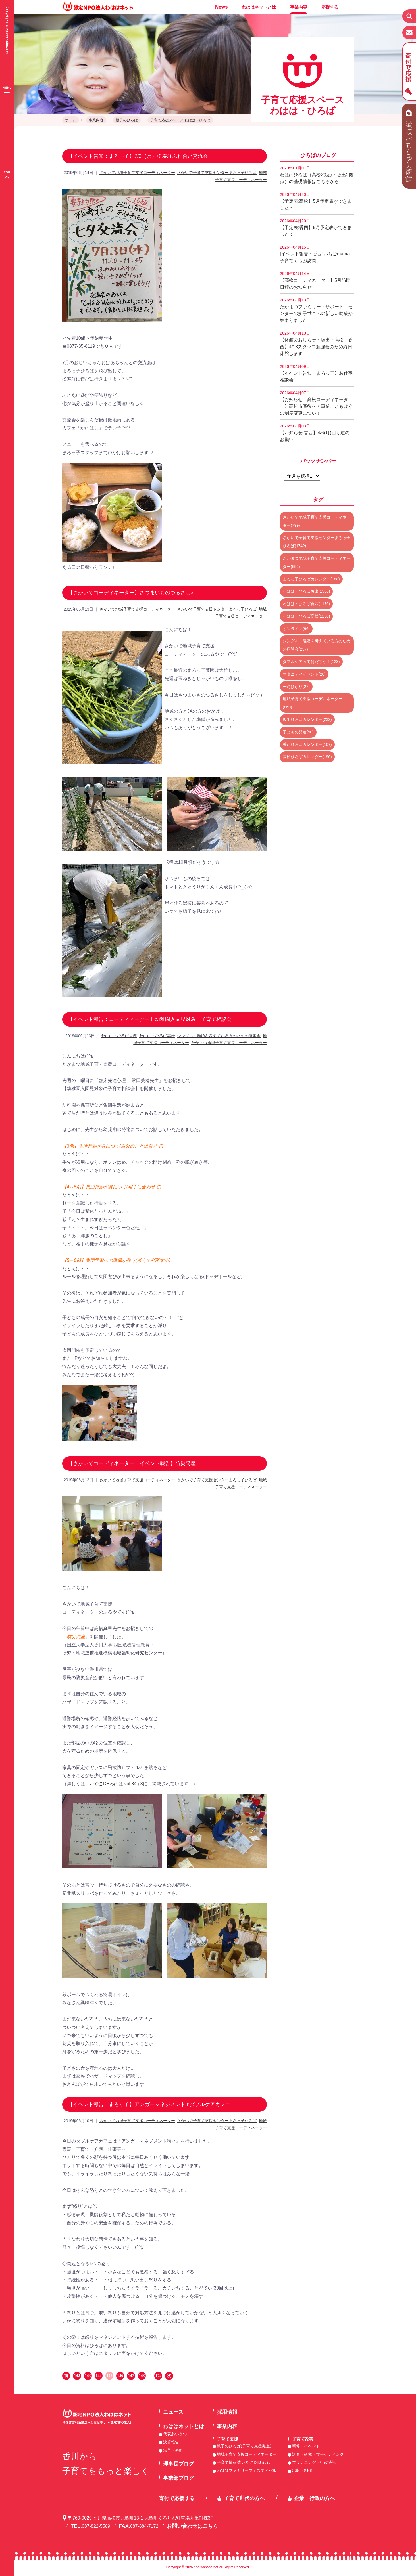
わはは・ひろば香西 (119, 1035)
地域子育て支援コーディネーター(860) (312, 703)
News (221, 7)
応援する (329, 7)
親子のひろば (127, 120)
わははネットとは (259, 7)
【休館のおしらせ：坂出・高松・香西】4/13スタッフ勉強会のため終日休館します (316, 343)
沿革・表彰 (173, 2450)
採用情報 (227, 2412)
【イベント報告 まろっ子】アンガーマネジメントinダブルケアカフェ (149, 2104)
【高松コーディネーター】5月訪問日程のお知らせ (315, 280)
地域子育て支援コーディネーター (246, 2454)
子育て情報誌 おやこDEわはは (244, 2462)
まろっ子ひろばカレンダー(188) (311, 579)
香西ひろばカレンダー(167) (307, 744)
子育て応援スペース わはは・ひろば (180, 120)
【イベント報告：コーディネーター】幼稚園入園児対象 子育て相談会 (150, 1019)
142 (77, 2376)
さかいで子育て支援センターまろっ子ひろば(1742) (316, 541)
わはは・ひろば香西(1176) (306, 603)
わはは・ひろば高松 (157, 1035)
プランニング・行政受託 (314, 2462)
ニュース (173, 2412)
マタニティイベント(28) (304, 674)
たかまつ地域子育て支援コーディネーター (229, 1043)
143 (88, 2376)
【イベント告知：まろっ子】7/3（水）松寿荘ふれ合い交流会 (138, 156)
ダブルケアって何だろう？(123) (311, 661)
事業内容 (298, 7)
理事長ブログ (178, 2464)
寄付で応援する (177, 2498)
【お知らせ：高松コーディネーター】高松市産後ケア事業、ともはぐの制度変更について (316, 403)
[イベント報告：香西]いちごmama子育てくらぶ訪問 (315, 254)
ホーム (70, 120)
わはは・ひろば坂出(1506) (306, 591)
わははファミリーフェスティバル (246, 2470)
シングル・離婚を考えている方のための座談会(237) (316, 645)
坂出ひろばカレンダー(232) (307, 719)
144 (99, 2376)
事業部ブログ (178, 2478)
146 (120, 2376)
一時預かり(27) (296, 686)
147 (131, 2376)
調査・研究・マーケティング (318, 2454)
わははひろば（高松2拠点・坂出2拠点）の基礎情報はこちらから (316, 175)
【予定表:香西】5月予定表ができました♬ (316, 228)
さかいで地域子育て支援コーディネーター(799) (316, 521)
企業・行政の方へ (314, 2498)
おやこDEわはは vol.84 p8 (116, 1783)
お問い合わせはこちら (192, 2526)
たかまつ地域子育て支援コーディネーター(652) (316, 562)
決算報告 (171, 2442)
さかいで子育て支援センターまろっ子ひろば (217, 172)
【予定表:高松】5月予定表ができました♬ (316, 201)
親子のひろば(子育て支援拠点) (244, 2446)
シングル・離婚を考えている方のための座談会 (219, 1035)
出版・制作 (302, 2470)
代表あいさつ (175, 2434)
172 (158, 2376)
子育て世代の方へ (244, 2498)
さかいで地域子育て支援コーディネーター (137, 172)
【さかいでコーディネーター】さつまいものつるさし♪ (130, 592)
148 (142, 2376)
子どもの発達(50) (298, 732)
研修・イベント (306, 2446)
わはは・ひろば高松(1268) (306, 616)
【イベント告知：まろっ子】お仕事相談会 (316, 373)
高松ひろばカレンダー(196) (307, 756)
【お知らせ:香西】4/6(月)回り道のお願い (315, 433)
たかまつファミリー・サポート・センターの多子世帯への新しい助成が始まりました (316, 310)
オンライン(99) (296, 628)
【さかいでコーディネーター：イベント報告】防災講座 (132, 1463)
